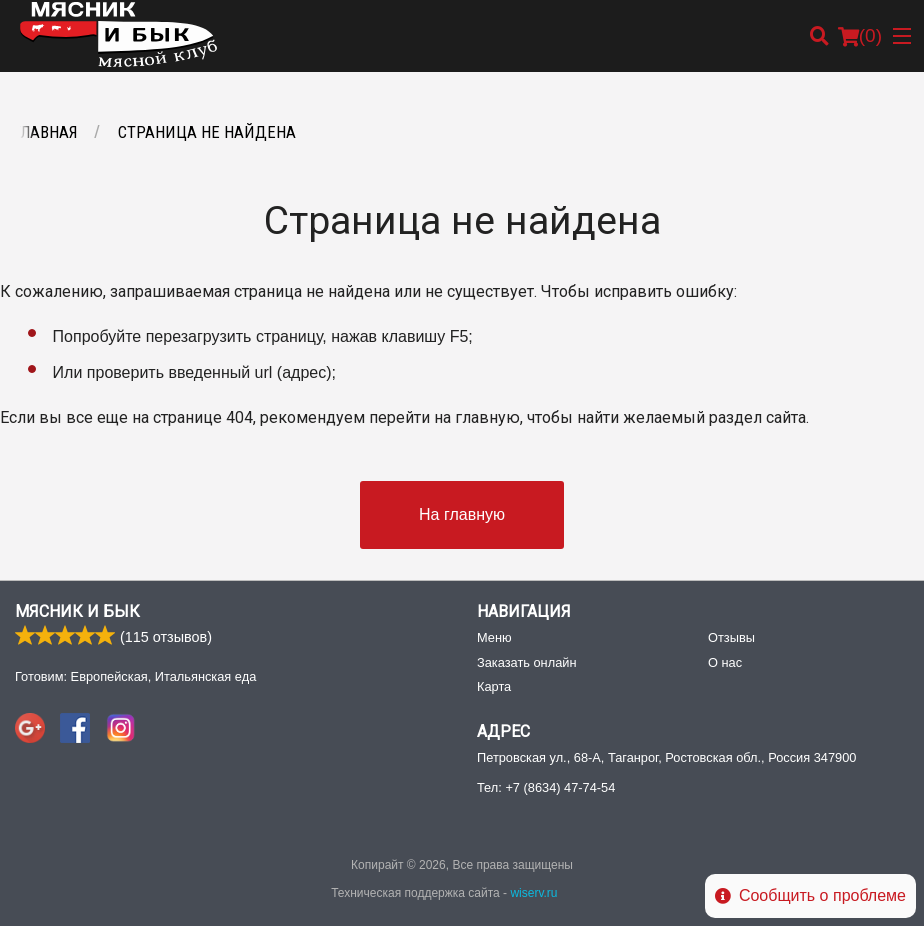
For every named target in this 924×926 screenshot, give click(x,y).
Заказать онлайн (526, 662)
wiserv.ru (533, 893)
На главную (462, 514)
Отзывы (731, 637)
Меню (494, 637)
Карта (494, 686)
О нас (725, 662)
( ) (860, 36)
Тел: (546, 787)
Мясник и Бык (77, 611)
